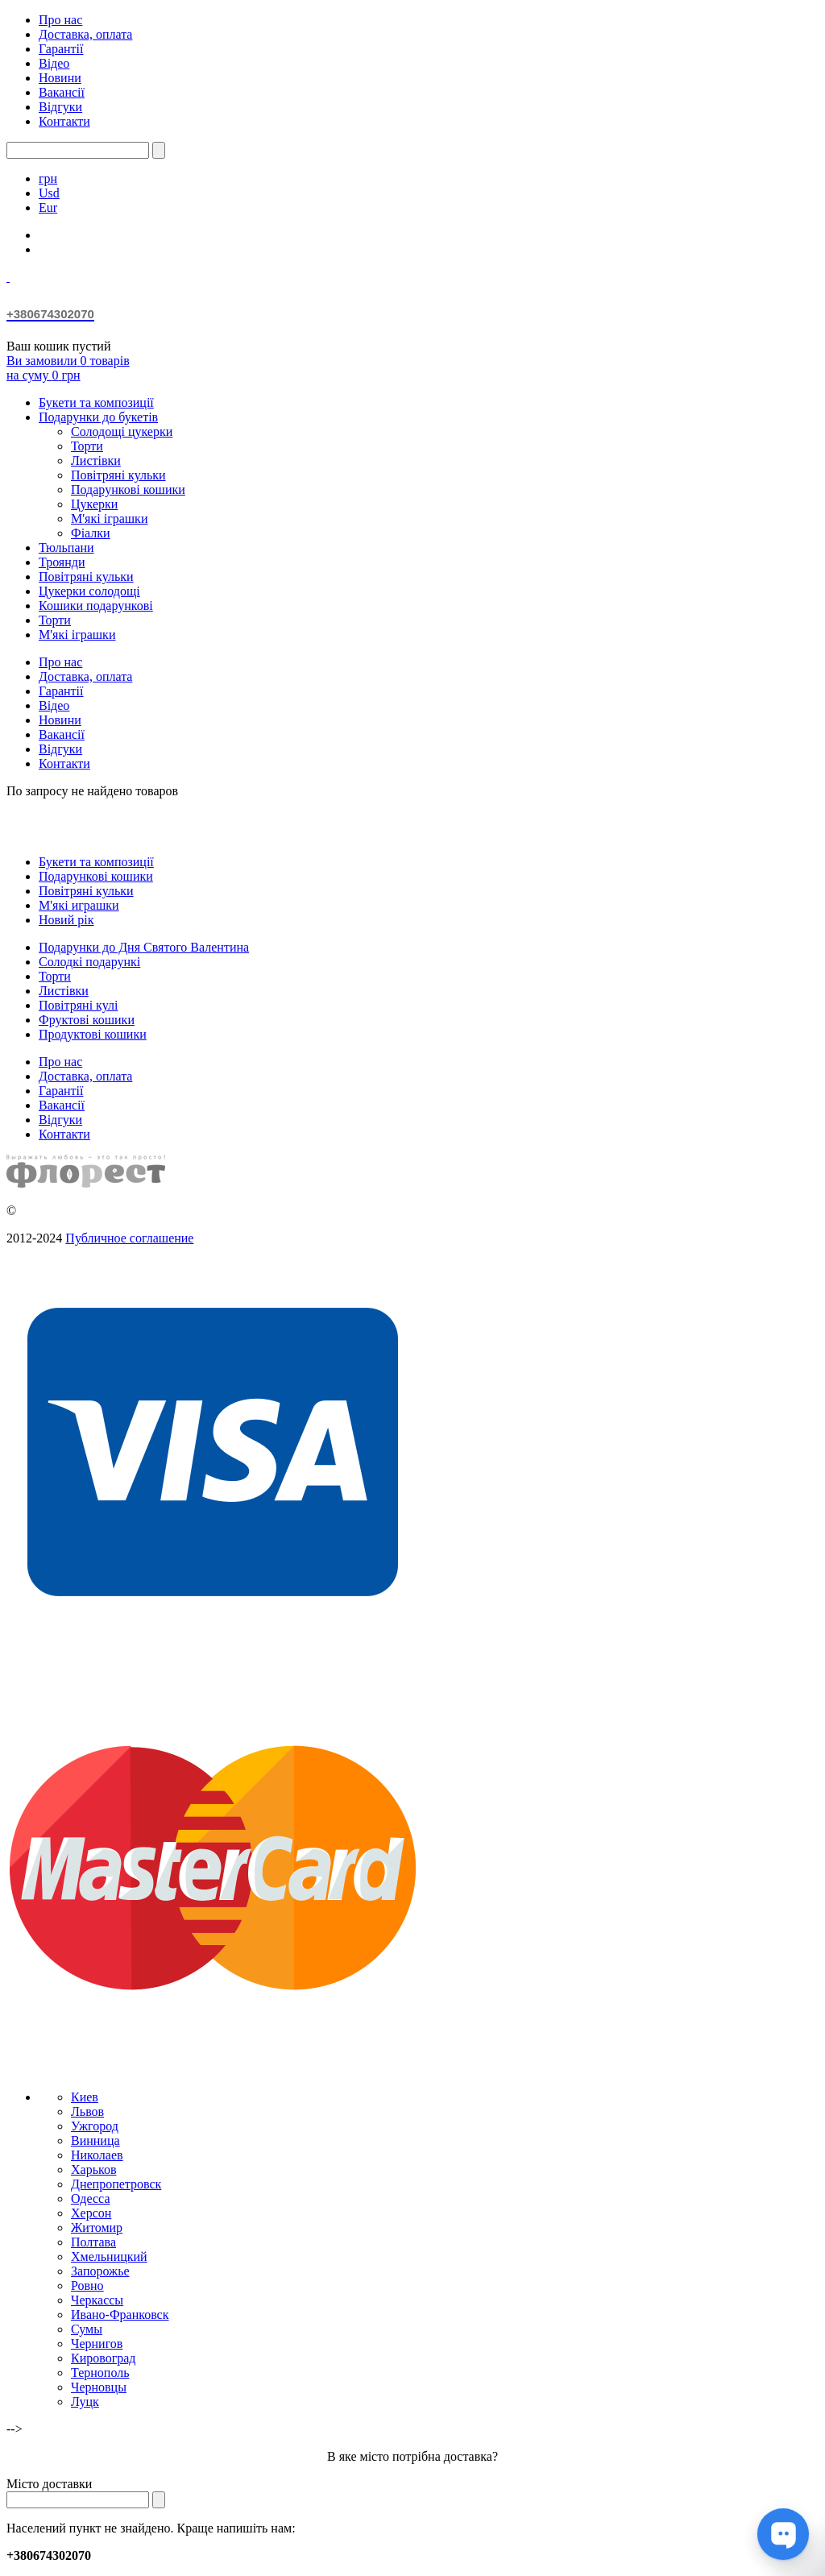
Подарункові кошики (128, 489)
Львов (87, 2111)
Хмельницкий (109, 2256)
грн (48, 178)
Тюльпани (66, 547)
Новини (60, 78)
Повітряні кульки (118, 475)
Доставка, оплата (85, 34)
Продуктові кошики (93, 1034)
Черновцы (98, 2387)
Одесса (90, 2198)
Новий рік (66, 920)
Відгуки (60, 107)
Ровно (87, 2285)
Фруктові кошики (87, 1020)
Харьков (93, 2169)
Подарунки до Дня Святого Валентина (144, 947)
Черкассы (97, 2300)
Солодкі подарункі (89, 962)
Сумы (86, 2329)
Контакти (64, 121)
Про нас (60, 20)
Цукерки (94, 504)
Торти (87, 446)
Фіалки (90, 533)
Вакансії (62, 92)
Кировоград (103, 2358)
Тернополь (100, 2372)
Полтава (93, 2242)
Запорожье (100, 2271)
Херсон (91, 2213)
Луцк (85, 2401)
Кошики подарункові (96, 605)
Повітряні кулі (78, 1005)
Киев (84, 2097)
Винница (95, 2140)
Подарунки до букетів (98, 417)
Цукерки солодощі (89, 591)
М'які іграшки (109, 518)
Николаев (97, 2155)
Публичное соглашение (129, 1238)
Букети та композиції (96, 402)
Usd (49, 193)
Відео (54, 63)
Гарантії (61, 49)
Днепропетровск (116, 2184)
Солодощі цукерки (121, 431)
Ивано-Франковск (120, 2314)
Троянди (62, 562)
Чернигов (96, 2343)
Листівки (96, 460)
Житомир (96, 2227)
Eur (48, 207)
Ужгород (94, 2126)
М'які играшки (79, 905)
